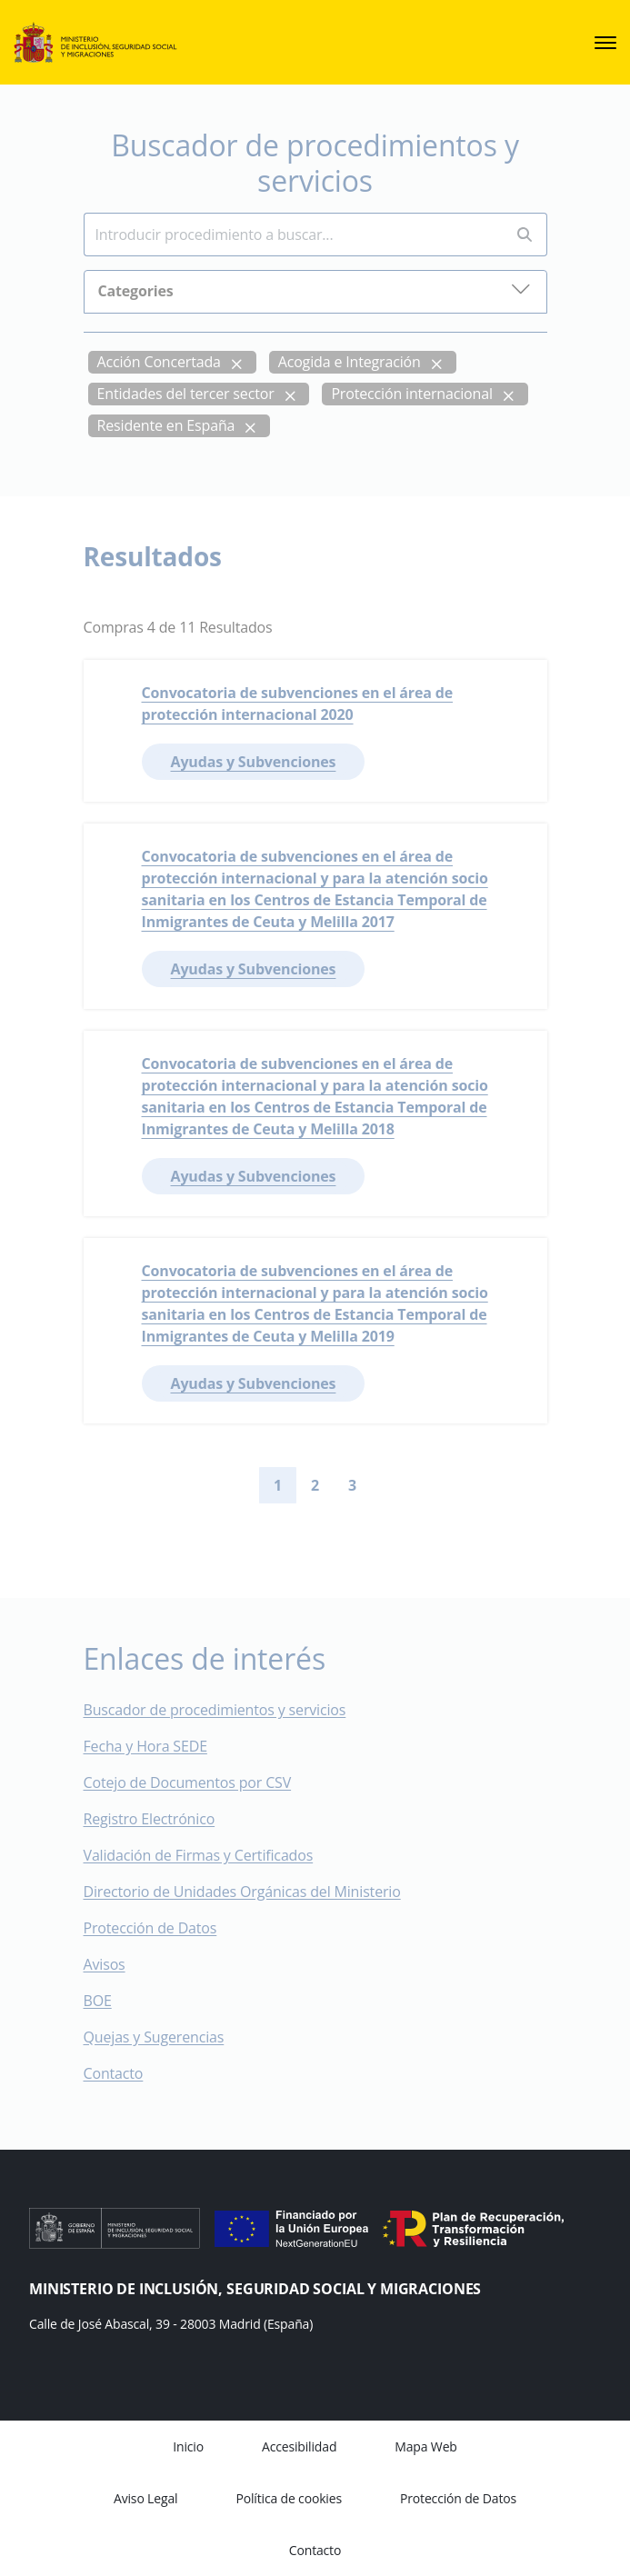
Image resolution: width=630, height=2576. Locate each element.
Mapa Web (425, 2446)
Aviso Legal (145, 2498)
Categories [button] (315, 289)
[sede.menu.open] (605, 43)
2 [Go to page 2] (315, 1485)
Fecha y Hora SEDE (145, 1746)
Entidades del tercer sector (186, 394)
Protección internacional (411, 394)
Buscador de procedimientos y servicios (215, 1710)
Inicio (188, 2446)
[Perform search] (524, 235)
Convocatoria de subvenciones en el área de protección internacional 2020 (298, 703)
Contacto (126, 2073)
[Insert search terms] (293, 234)
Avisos (104, 1964)
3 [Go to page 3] (352, 1485)
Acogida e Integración (349, 362)
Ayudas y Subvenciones (253, 762)
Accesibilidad (299, 2446)
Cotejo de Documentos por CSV (200, 1782)
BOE (110, 2001)
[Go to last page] (414, 1485)
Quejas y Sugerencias (154, 2037)
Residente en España (166, 425)
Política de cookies (288, 2498)
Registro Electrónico (149, 1819)
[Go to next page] (385, 1485)
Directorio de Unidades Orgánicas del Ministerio (242, 1892)
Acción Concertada (159, 362)
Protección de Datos (150, 1928)
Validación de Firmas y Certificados (211, 1855)
